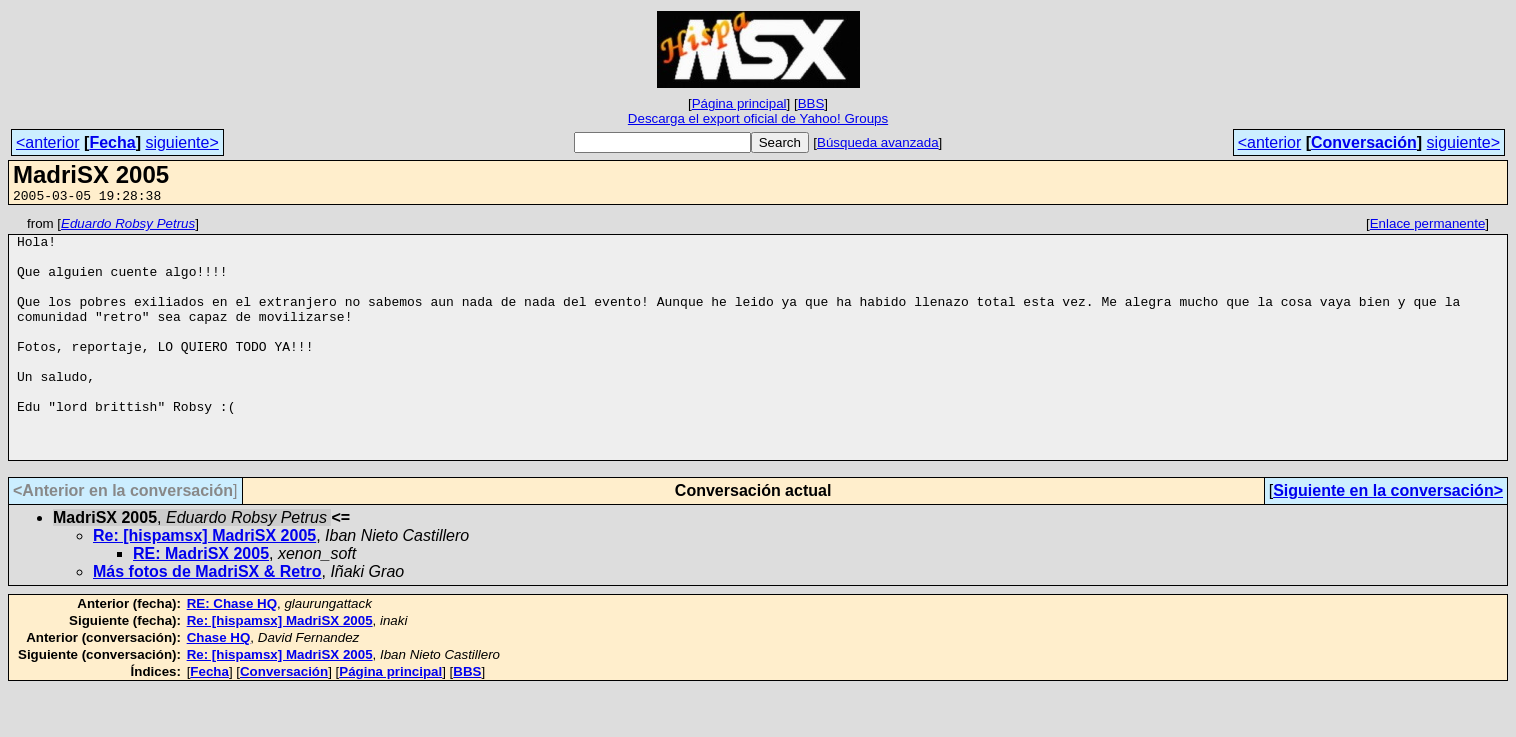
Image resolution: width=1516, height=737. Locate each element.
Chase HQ (219, 685)
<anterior (48, 142)
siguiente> (181, 142)
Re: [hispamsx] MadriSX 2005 (204, 583)
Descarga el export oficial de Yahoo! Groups (758, 118)
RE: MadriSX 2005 (201, 601)
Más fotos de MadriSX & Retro (207, 619)
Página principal (739, 103)
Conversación (1364, 142)
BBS (811, 103)
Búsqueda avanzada (878, 142)
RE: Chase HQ (232, 651)
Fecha (112, 142)
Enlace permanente (1428, 226)
